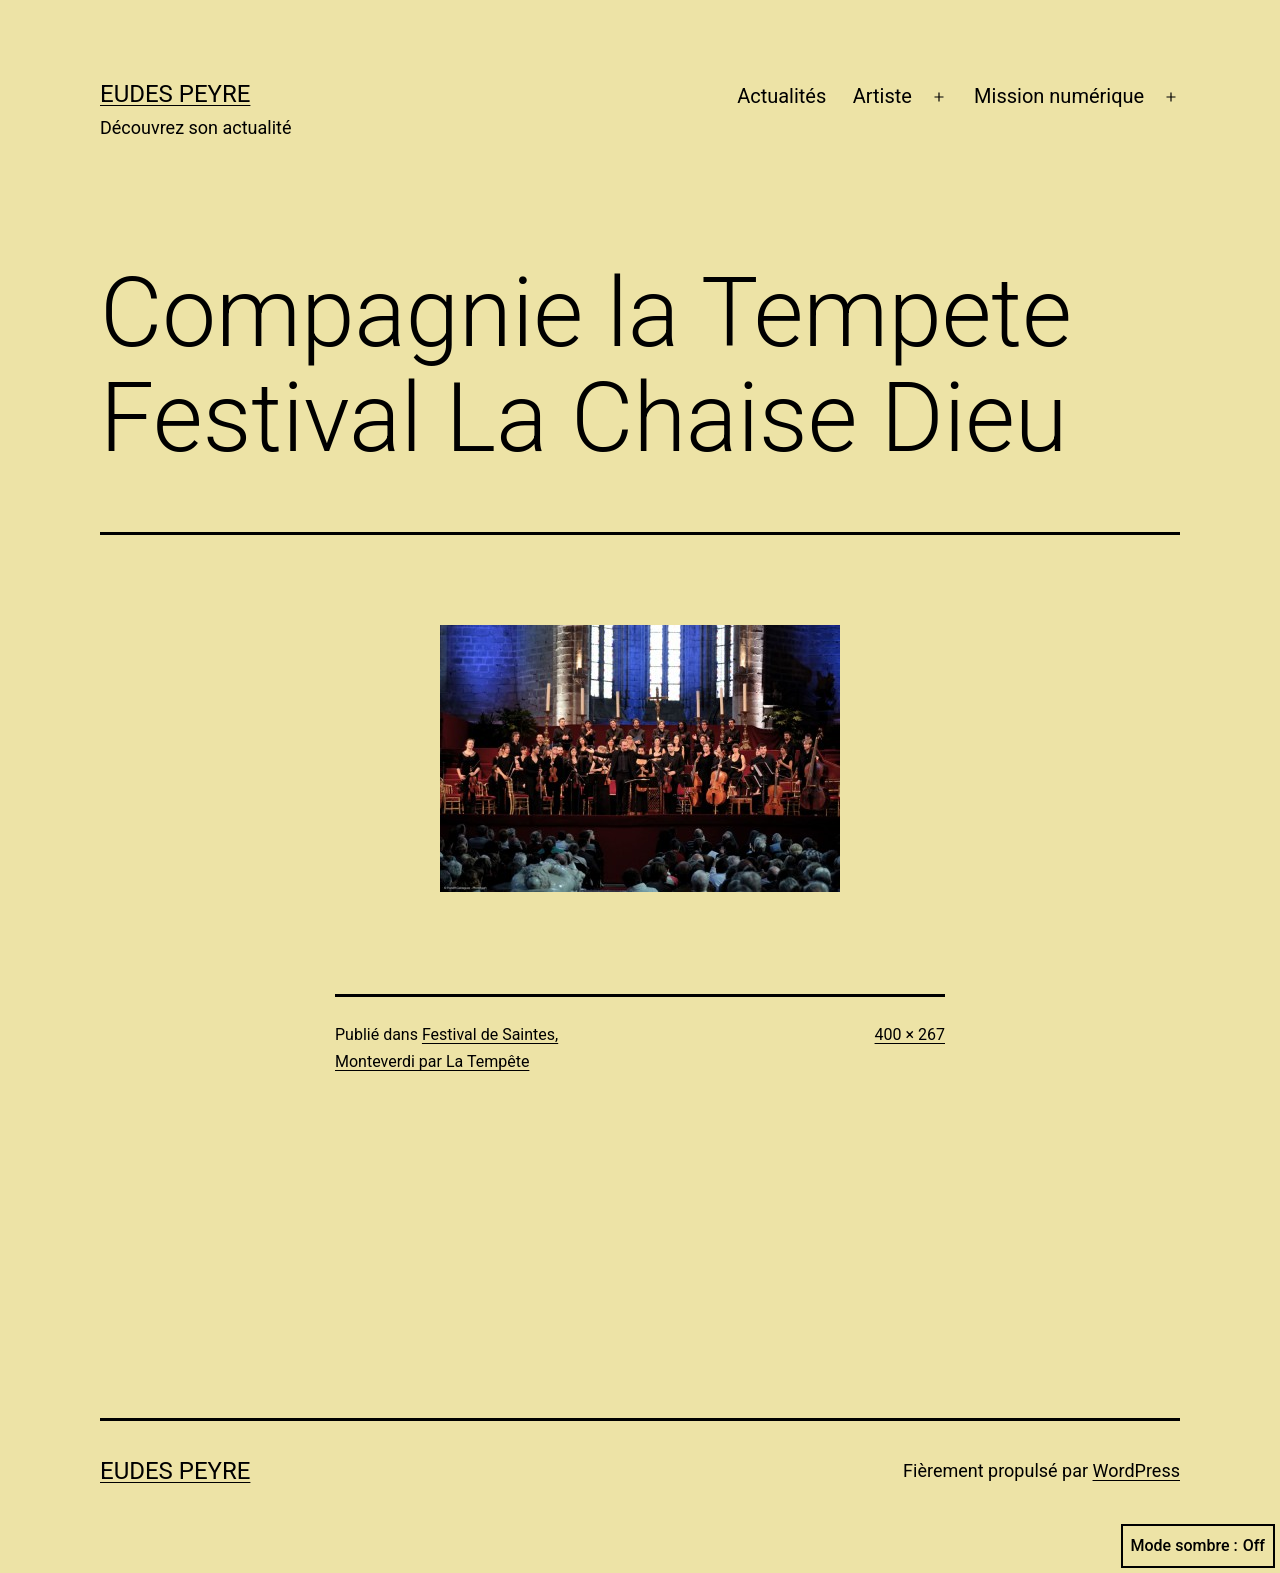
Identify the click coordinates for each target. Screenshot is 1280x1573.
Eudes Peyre (175, 94)
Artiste (882, 96)
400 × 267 (910, 1034)
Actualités (781, 96)
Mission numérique (1059, 96)
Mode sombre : (1198, 1546)
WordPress (1136, 1470)
